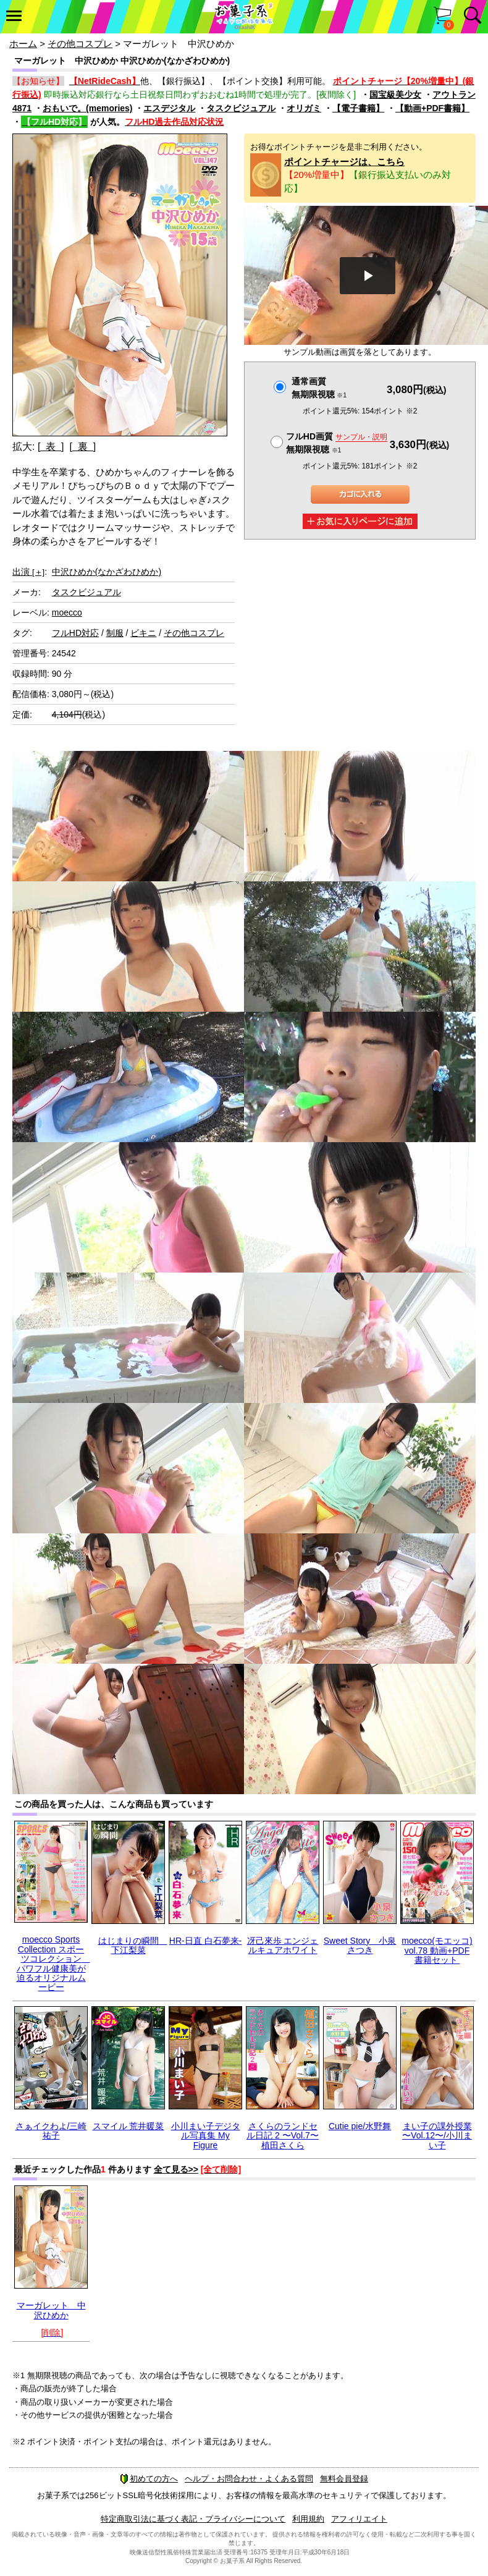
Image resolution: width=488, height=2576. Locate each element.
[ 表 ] (51, 446)
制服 (115, 633)
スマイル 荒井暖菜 (128, 2126)
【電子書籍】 (358, 108)
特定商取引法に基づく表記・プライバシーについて (193, 2518)
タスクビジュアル (241, 108)
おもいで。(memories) (87, 108)
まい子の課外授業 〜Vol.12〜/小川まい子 (437, 2135)
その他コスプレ (80, 43)
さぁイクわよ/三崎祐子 (51, 2130)
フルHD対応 (75, 633)
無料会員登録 (344, 2478)
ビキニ (143, 633)
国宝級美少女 (395, 95)
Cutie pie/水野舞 (360, 2126)
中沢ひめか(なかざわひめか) (106, 572)
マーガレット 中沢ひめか (51, 2310)
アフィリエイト (359, 2518)
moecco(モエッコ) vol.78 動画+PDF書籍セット (437, 1950)
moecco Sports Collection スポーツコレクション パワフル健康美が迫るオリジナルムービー (53, 1963)
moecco (67, 612)
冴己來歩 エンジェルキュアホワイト (283, 1945)
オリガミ (304, 108)
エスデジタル (169, 108)
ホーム (23, 43)
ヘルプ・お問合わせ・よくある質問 (249, 2478)
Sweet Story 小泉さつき (360, 1945)
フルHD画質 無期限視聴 (336, 442)
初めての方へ (149, 2478)
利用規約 (308, 2518)
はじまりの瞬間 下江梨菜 (132, 1945)
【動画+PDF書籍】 (432, 108)
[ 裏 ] (82, 446)
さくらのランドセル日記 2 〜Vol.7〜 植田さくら (282, 2135)
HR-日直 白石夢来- (205, 1941)
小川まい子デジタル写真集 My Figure (205, 2135)
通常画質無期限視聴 (319, 387)
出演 (28, 572)
